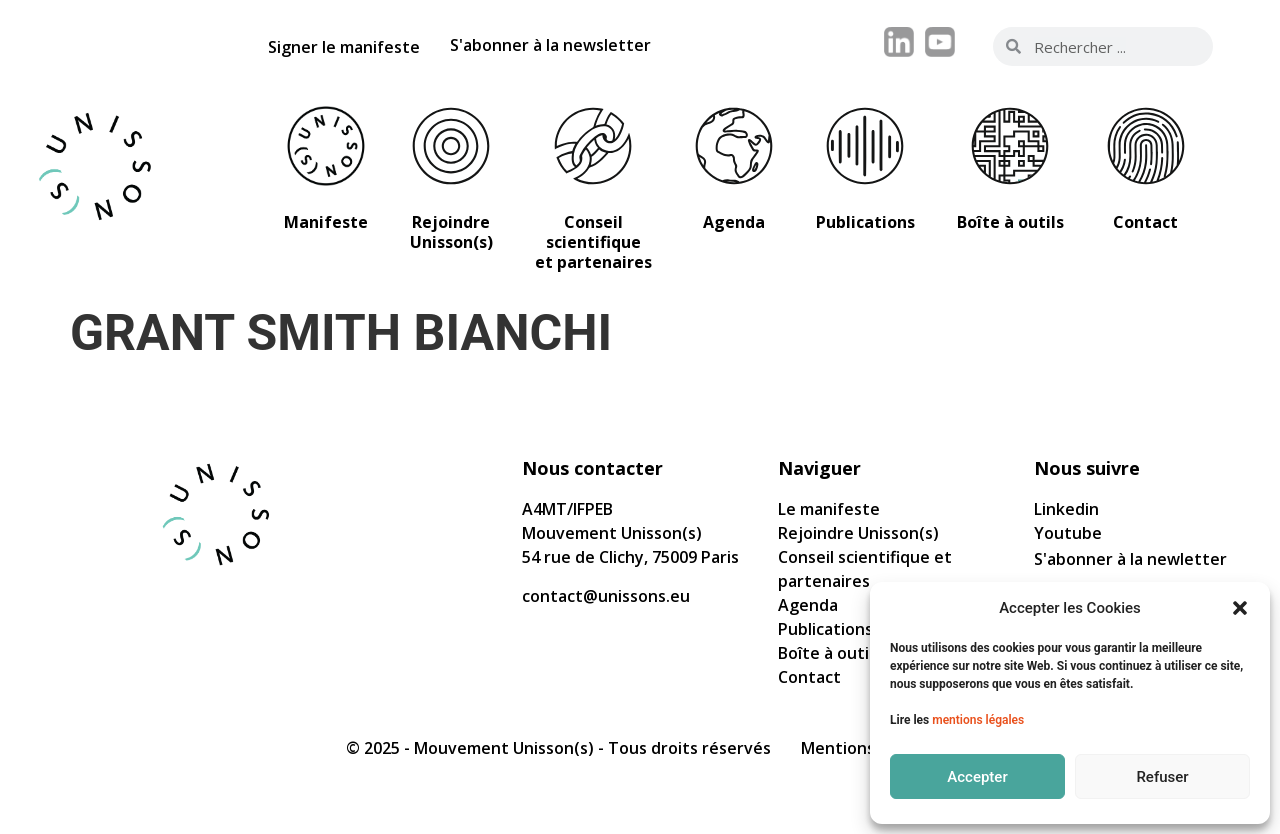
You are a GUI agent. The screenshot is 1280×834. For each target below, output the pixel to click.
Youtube (1068, 533)
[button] (1240, 608)
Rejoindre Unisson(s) (858, 533)
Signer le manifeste (344, 47)
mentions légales (978, 720)
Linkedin (1066, 509)
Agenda (808, 605)
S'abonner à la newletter (1130, 559)
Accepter (977, 777)
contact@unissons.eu (606, 596)
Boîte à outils (829, 653)
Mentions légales (867, 748)
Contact (809, 677)
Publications (825, 629)
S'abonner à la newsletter (550, 45)
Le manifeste (829, 509)
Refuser (1162, 777)
